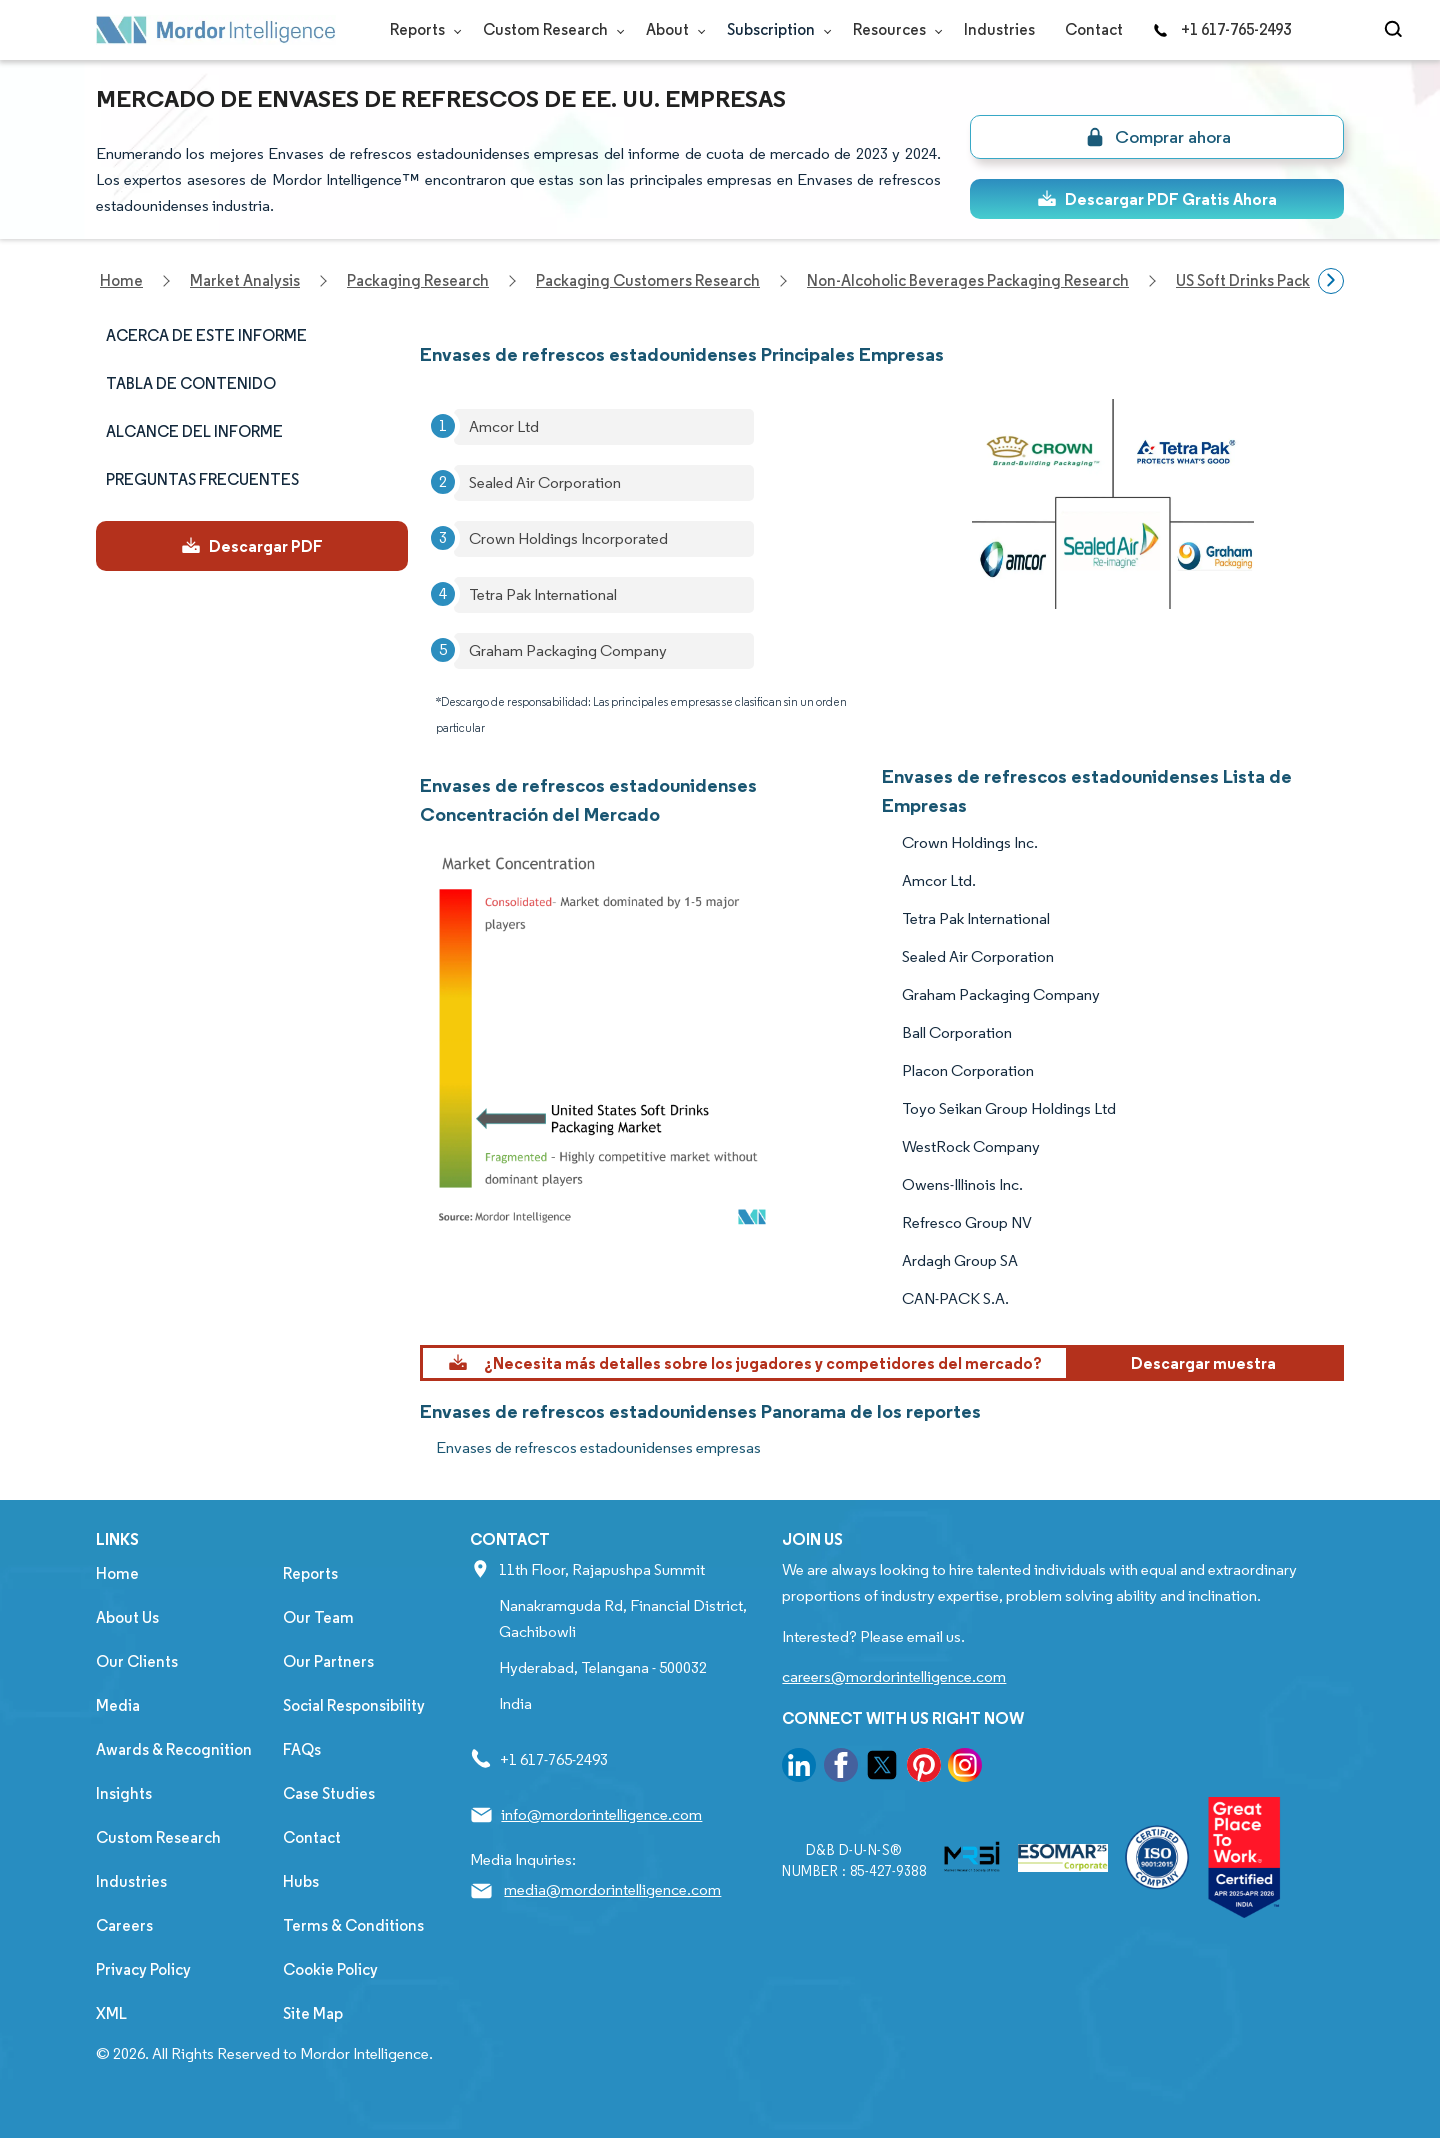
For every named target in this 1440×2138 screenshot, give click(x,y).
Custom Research (549, 29)
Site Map (313, 2013)
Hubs (301, 1881)
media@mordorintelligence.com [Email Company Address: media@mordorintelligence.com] (612, 1889)
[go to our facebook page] (841, 1768)
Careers (124, 1925)
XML (111, 2013)
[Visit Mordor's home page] (216, 30)
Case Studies (329, 1793)
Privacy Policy (143, 1969)
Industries (999, 29)
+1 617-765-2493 (1222, 29)
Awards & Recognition (174, 1749)
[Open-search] (1396, 30)
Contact (1094, 29)
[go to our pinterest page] (924, 1768)
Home (117, 1573)
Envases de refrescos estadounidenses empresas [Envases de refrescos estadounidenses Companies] (598, 1447)
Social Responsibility (354, 1705)
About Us (127, 1617)
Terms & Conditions (353, 1925)
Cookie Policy (330, 1969)
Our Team (318, 1617)
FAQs (302, 1749)
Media (118, 1705)
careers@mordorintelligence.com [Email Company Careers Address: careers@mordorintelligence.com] (894, 1676)
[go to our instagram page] (965, 1768)
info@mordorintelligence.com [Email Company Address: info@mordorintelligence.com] (601, 1814)
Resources (893, 29)
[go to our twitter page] (882, 1768)
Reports (421, 29)
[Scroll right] (1331, 281)
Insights (124, 1793)
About (671, 29)
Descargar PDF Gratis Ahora (1157, 199)
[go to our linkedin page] (799, 1768)
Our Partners (328, 1661)
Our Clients (137, 1661)
